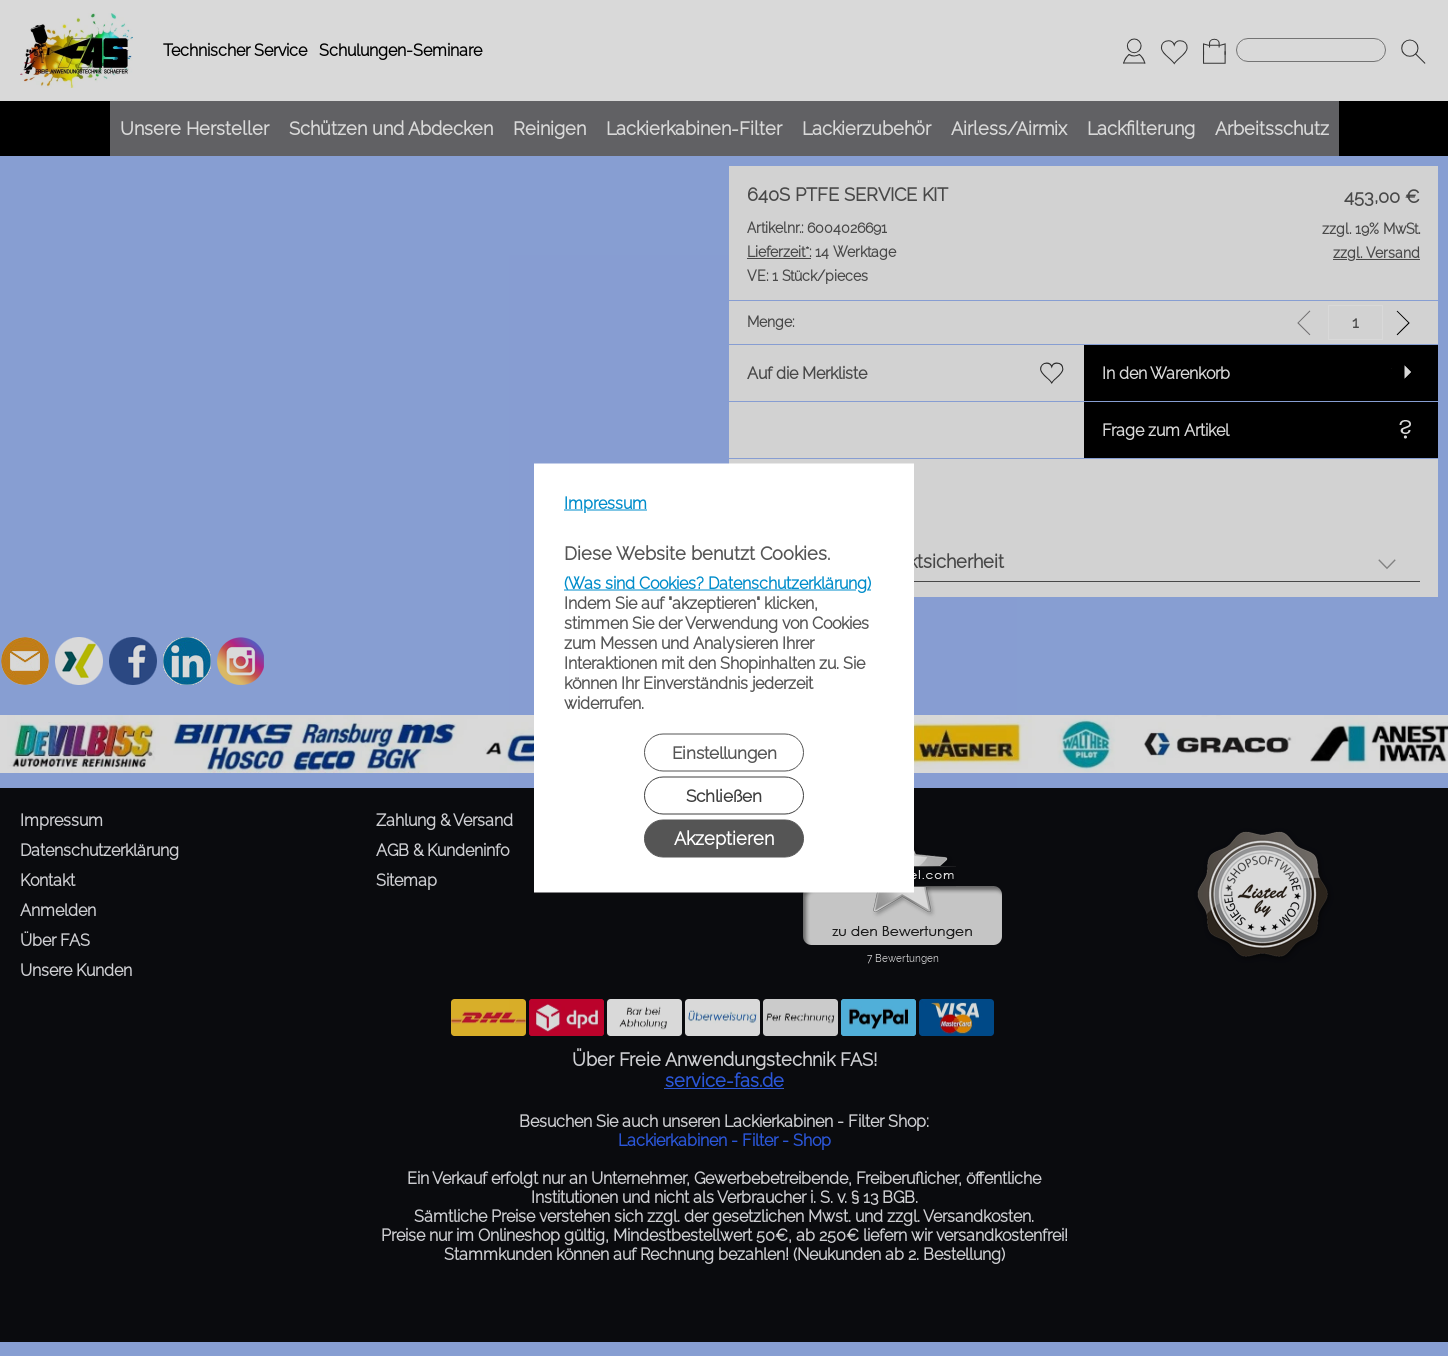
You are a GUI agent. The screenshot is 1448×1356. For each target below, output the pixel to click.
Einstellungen (724, 753)
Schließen (724, 796)
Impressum (605, 503)
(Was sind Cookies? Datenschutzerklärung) (717, 583)
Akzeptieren (724, 838)
